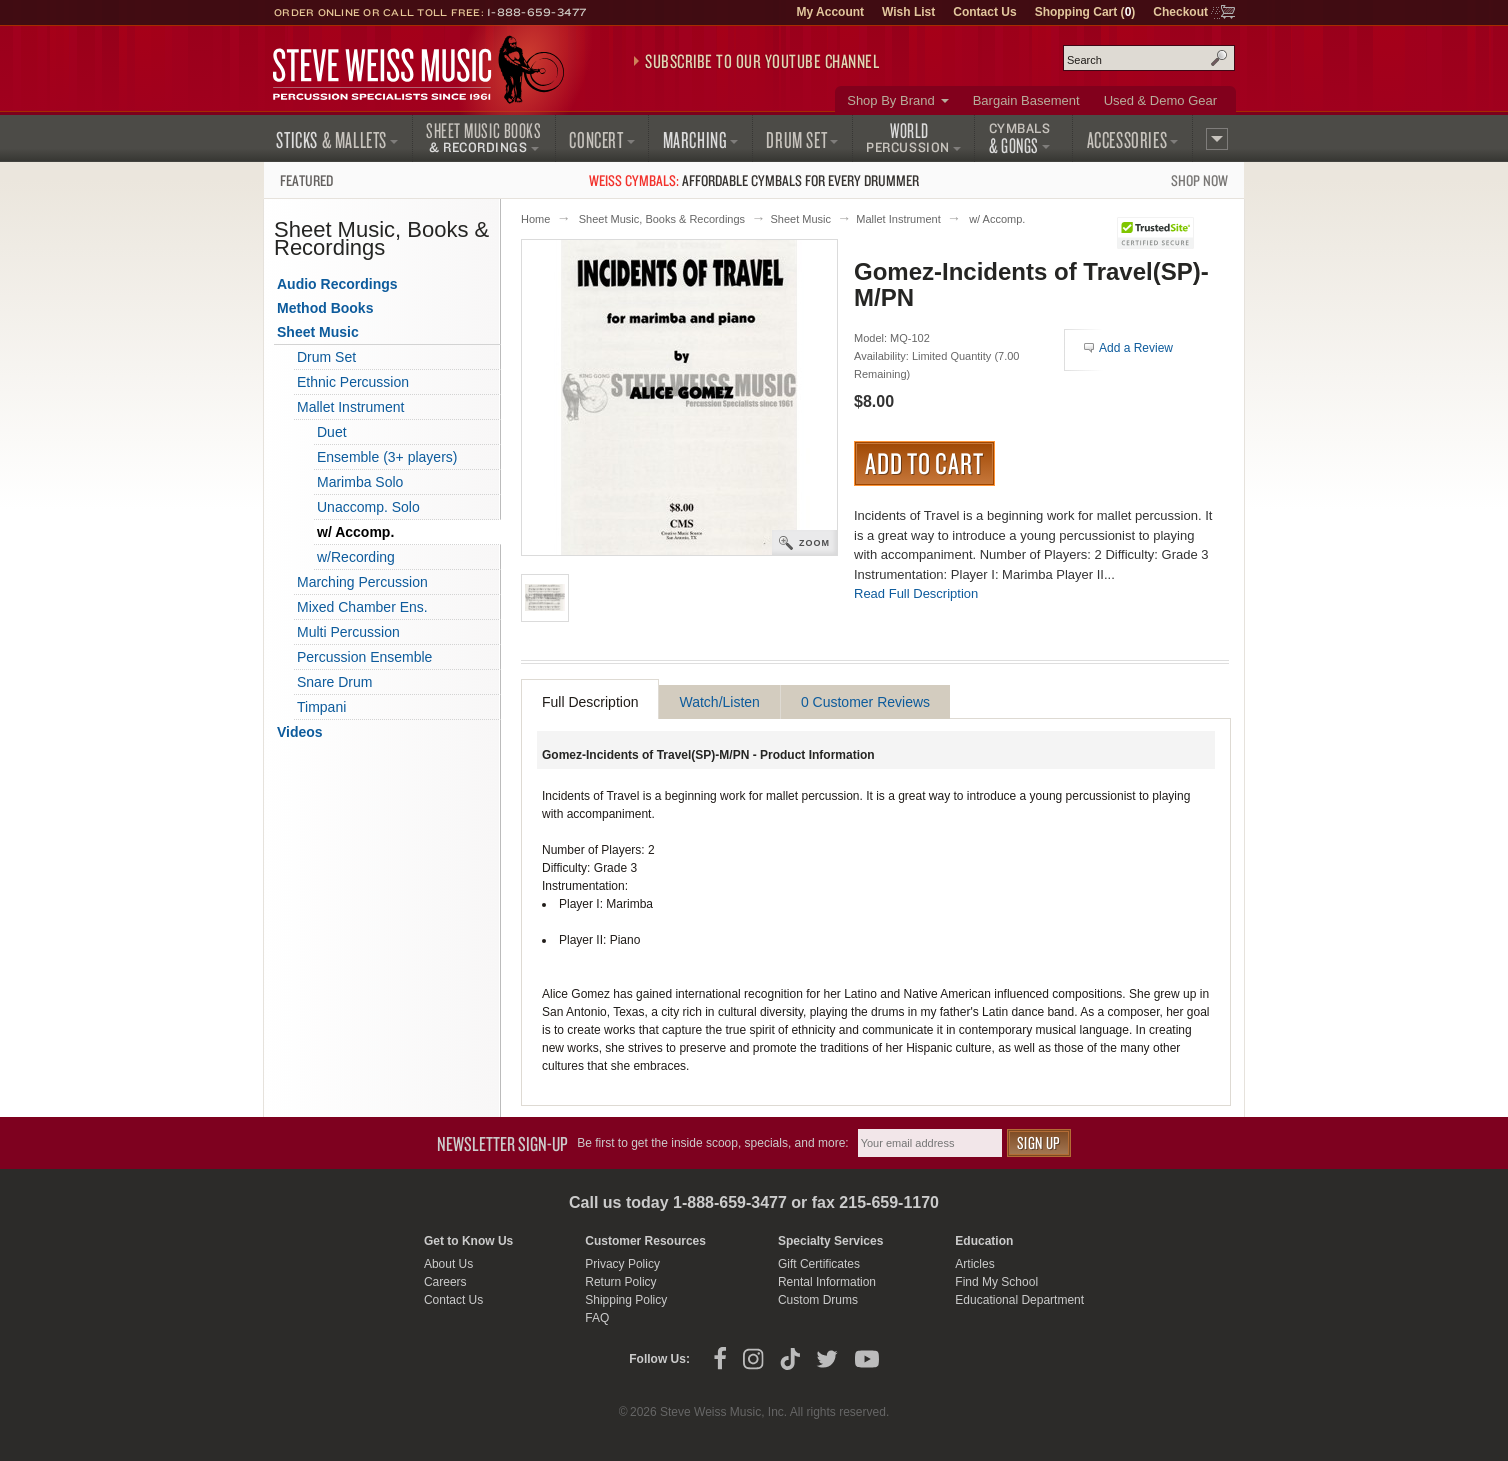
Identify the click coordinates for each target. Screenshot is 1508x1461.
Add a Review (1136, 348)
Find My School (996, 1282)
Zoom (814, 543)
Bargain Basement (1026, 100)
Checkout (1180, 12)
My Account (830, 12)
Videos (300, 732)
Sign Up (1039, 1142)
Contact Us (984, 12)
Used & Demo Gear (1160, 100)
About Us (448, 1264)
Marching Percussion (362, 582)
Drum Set (326, 357)
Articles (974, 1264)
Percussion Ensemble (364, 657)
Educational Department (1019, 1300)
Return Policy (620, 1282)
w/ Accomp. (997, 219)
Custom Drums (818, 1300)
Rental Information (827, 1282)
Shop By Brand (890, 100)
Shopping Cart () (1085, 12)
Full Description (590, 702)
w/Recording (356, 557)
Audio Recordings (337, 284)
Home (535, 219)
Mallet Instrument (898, 219)
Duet (332, 432)
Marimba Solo (360, 482)
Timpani (321, 707)
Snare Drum (334, 682)
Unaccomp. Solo (368, 507)
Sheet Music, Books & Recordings (662, 219)
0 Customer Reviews (865, 702)
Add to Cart (924, 463)
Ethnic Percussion (353, 382)
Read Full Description (916, 593)
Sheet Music (800, 219)
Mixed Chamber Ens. (362, 607)
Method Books (325, 308)
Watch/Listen (719, 702)
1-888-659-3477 (537, 12)
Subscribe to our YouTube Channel (762, 61)
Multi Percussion (348, 632)
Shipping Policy (626, 1300)
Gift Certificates (819, 1264)
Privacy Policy (622, 1264)
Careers (445, 1282)
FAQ (597, 1318)
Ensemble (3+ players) (387, 457)
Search (1219, 58)
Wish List (908, 12)
